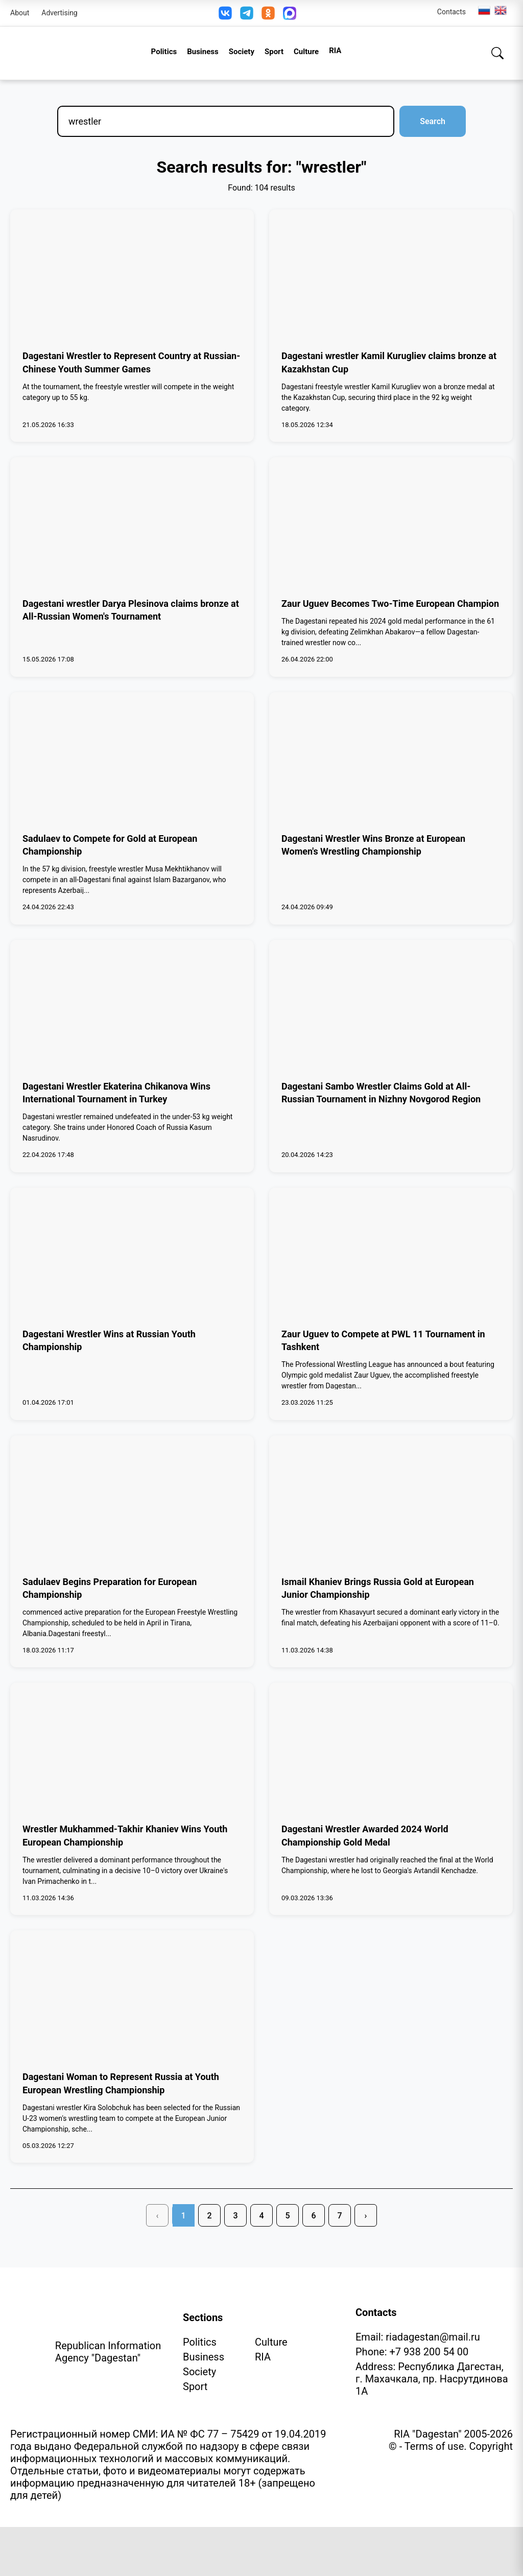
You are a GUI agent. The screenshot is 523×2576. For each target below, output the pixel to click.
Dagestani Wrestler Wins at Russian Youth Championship (109, 1340)
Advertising (59, 13)
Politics (164, 51)
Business (203, 51)
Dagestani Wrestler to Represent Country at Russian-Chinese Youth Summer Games (131, 362)
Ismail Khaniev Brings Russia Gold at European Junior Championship (377, 1588)
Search (432, 121)
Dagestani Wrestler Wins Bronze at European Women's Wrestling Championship (373, 845)
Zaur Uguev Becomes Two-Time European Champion (390, 603)
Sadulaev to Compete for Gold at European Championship (109, 845)
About (19, 13)
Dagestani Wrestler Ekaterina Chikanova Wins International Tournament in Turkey (116, 1092)
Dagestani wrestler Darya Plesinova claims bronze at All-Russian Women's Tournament (130, 610)
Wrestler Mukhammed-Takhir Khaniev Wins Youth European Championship (124, 1835)
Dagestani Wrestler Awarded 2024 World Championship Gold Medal (364, 1835)
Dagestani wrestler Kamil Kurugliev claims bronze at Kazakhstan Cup (388, 362)
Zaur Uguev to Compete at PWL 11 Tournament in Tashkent (383, 1340)
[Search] (497, 53)
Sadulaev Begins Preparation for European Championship (109, 1588)
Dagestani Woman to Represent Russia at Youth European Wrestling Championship (120, 2083)
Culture (306, 51)
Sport (274, 51)
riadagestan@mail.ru (433, 2337)
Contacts (451, 12)
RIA (335, 50)
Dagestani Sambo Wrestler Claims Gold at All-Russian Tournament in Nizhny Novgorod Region (381, 1092)
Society (241, 51)
